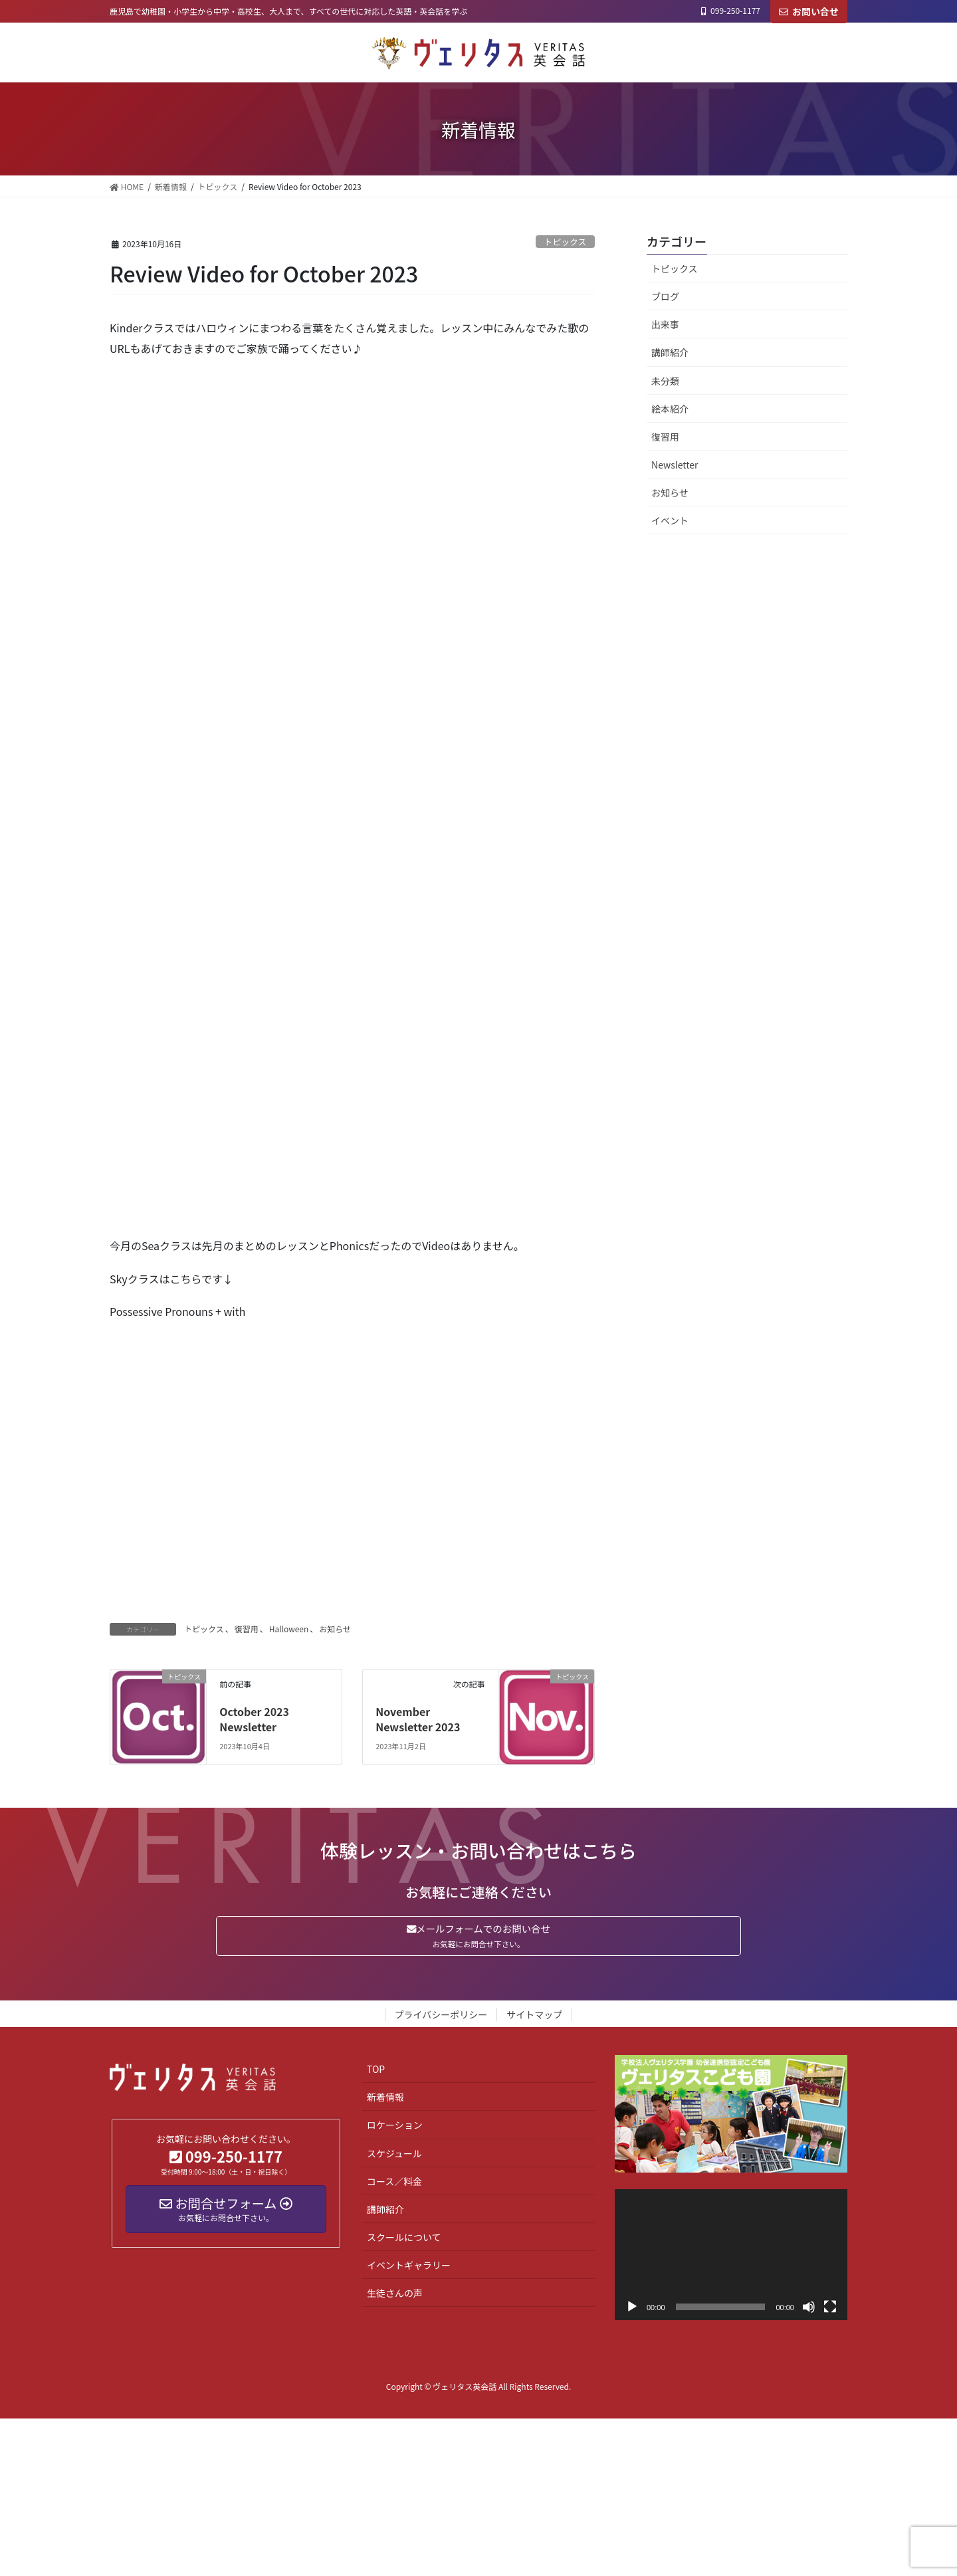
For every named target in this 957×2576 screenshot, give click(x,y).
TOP (376, 2073)
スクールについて (404, 2241)
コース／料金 (394, 2185)
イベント (670, 520)
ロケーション (395, 2129)
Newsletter (674, 464)
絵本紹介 (670, 408)
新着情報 (385, 2100)
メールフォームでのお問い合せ (478, 1937)
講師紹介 (670, 352)
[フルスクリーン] (830, 2310)
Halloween (289, 1628)
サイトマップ (534, 2018)
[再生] (632, 2310)
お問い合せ (809, 11)
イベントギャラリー (409, 2269)
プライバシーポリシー (441, 2018)
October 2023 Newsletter (254, 1718)
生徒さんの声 (395, 2297)
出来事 (665, 324)
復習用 (247, 1628)
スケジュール (394, 2157)
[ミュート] (808, 2310)
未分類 (665, 380)
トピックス (565, 241)
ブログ (665, 296)
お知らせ (335, 1628)
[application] (731, 2258)
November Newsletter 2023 (417, 1718)
